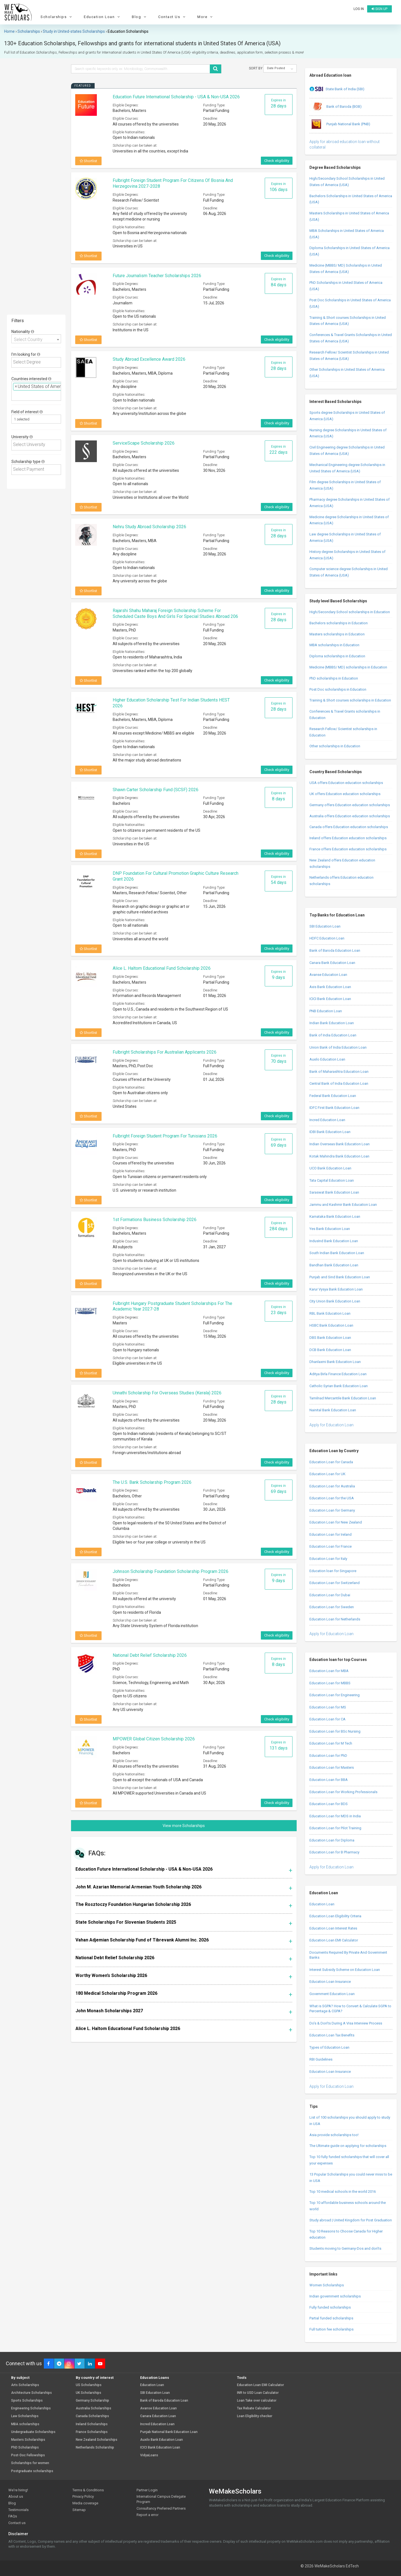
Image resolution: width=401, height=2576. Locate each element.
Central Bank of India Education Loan (338, 1083)
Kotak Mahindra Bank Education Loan (339, 1156)
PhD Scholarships (25, 2447)
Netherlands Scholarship (95, 2447)
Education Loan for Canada (331, 1462)
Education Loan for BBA (328, 1780)
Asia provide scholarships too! (334, 2135)
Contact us (17, 2523)
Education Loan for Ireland (330, 1534)
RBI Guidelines (320, 2059)
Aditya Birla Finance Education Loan (338, 1374)
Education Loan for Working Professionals (343, 1792)
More (205, 17)
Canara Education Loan (158, 2416)
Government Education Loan (332, 1994)
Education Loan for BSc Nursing (334, 1731)
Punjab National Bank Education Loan (169, 2432)
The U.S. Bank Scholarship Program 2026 (152, 1482)
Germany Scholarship (92, 2400)
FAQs (12, 2516)
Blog (140, 17)
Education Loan (102, 17)
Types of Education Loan (329, 2047)
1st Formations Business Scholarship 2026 (154, 1219)
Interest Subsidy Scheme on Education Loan (344, 1970)
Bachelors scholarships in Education (338, 623)
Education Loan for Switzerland (334, 1583)
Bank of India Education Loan (332, 1035)
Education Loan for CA (327, 1719)
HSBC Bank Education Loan (331, 1325)
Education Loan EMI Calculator (333, 1940)
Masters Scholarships (28, 2440)
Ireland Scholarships (92, 2424)
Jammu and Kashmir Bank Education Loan (343, 1204)
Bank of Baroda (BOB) (335, 107)
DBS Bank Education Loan (330, 1337)
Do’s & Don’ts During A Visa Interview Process (345, 2023)
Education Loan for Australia (332, 1486)
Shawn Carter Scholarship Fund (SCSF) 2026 (155, 789)
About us (15, 2496)
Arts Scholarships (25, 2385)
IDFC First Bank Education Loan (334, 1108)
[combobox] (36, 338)
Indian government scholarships (335, 2296)
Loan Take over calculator (256, 2400)
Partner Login (147, 2490)
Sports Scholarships (27, 2400)
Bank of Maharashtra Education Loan (339, 1071)
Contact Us (172, 17)
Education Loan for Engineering (334, 1695)
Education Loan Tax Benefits (331, 2035)
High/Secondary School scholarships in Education (349, 612)
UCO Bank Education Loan (330, 1168)
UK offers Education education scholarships (344, 794)
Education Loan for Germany (332, 1510)
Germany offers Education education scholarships (349, 805)
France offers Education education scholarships (348, 849)
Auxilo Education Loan (327, 1059)
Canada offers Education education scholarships (348, 827)
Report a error (147, 2515)
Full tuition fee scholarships (331, 2329)
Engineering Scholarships (31, 2408)
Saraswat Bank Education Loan (334, 1192)
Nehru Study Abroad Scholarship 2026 (149, 526)
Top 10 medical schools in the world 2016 (342, 2191)
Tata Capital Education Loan (331, 1180)
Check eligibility (276, 161)
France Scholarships (92, 2432)
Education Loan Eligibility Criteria (335, 1916)
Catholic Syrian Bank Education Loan (338, 1386)
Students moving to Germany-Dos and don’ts (345, 2248)
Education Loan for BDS (328, 1804)
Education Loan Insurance (330, 1981)
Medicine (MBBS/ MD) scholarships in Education (348, 667)
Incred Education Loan (327, 1120)
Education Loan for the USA (331, 1498)
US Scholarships (89, 2385)
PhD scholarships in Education (333, 678)
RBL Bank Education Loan (329, 1313)
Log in (359, 9)
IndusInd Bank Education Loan (333, 1241)
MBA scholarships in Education (334, 645)
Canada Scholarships (92, 2416)
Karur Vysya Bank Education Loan (336, 1289)
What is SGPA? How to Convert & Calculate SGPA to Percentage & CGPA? (350, 2008)
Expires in (278, 103)
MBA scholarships (25, 2424)
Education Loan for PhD (328, 1755)
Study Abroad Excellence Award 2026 (149, 359)
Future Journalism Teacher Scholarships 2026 (157, 275)
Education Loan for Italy (328, 1559)
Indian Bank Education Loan (331, 1023)
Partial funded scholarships (331, 2318)
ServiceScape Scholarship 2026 (144, 443)
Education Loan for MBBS (329, 1683)
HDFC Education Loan (326, 938)
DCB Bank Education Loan (330, 1350)
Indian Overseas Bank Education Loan (339, 1144)
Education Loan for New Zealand (335, 1522)
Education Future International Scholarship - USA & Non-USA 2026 (176, 96)
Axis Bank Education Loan (330, 987)
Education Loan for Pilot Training (335, 1828)
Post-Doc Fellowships (28, 2455)
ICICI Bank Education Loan (330, 999)
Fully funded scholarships (330, 2307)
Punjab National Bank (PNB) (339, 124)
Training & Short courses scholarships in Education (350, 700)
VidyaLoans (149, 2455)
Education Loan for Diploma (331, 1840)
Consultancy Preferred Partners (161, 2508)
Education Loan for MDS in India (335, 1816)
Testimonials (18, 2510)
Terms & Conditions (88, 2490)
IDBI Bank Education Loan (329, 1132)
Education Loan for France (330, 1546)
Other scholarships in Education (334, 746)
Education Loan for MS (327, 1707)
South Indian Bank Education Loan (336, 1253)
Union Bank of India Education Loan (338, 1047)
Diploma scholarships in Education (337, 656)
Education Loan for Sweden (331, 1607)
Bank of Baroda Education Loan (334, 950)
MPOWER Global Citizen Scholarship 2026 (154, 1738)
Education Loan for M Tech (330, 1743)
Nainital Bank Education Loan (332, 1410)
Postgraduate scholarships (32, 2471)
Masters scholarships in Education (337, 634)
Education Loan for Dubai (329, 1595)
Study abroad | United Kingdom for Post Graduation (350, 2220)
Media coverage (85, 2503)
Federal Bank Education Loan (332, 1096)
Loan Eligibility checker (254, 2416)
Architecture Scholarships (31, 2393)
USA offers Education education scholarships (346, 783)
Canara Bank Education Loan (332, 963)
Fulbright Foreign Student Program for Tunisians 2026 (165, 1136)
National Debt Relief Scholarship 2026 (150, 1655)
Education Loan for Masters (331, 1767)
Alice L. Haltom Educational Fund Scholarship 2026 (162, 968)
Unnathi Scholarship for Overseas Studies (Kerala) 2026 (167, 1392)
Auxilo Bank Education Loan (161, 2440)
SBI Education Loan (325, 926)
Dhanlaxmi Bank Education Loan (335, 1362)
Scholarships (57, 17)
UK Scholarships (88, 2393)
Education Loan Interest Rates (333, 1928)
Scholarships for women (30, 2463)
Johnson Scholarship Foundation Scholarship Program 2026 (170, 1571)
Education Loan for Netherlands (334, 1619)
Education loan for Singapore (332, 1571)
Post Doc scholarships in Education (337, 689)
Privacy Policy (83, 2496)
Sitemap (79, 2510)
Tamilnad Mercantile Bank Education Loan (342, 1398)
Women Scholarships (326, 2285)
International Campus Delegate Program (161, 2499)
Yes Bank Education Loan (329, 1229)
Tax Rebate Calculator (254, 2408)
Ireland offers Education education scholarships (348, 838)
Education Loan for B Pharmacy (334, 1852)
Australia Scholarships (93, 2408)
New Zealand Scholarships (96, 2440)
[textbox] (37, 362)
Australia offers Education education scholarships (349, 816)
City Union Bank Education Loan (334, 1301)
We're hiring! (18, 2490)
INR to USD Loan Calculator (258, 2393)
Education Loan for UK (327, 1474)
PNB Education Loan (325, 1011)
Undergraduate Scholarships (33, 2432)
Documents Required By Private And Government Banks (348, 1955)
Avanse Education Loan (328, 975)
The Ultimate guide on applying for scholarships (347, 2146)
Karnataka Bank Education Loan (334, 1216)
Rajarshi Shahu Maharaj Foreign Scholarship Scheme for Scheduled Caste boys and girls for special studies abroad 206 (175, 613)
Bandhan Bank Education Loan (333, 1265)
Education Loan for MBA (329, 1671)
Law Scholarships (25, 2416)
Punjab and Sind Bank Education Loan (339, 1277)
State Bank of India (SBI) (336, 89)
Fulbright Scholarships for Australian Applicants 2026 (164, 1052)
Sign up (379, 9)
